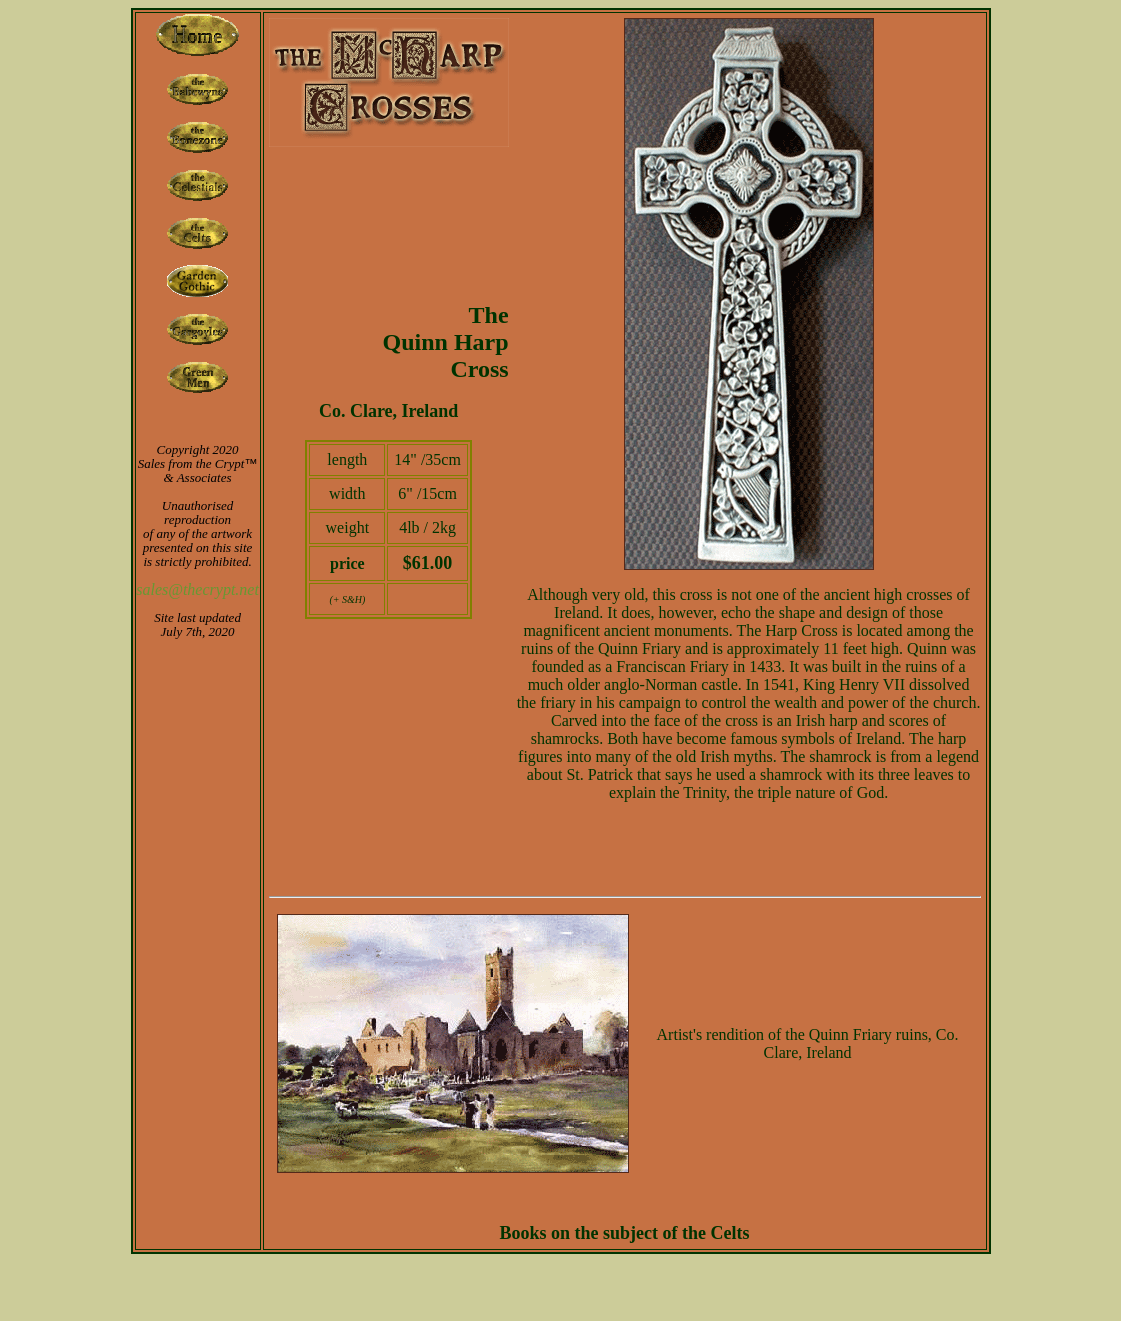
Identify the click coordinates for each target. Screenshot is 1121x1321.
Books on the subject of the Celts (625, 1233)
